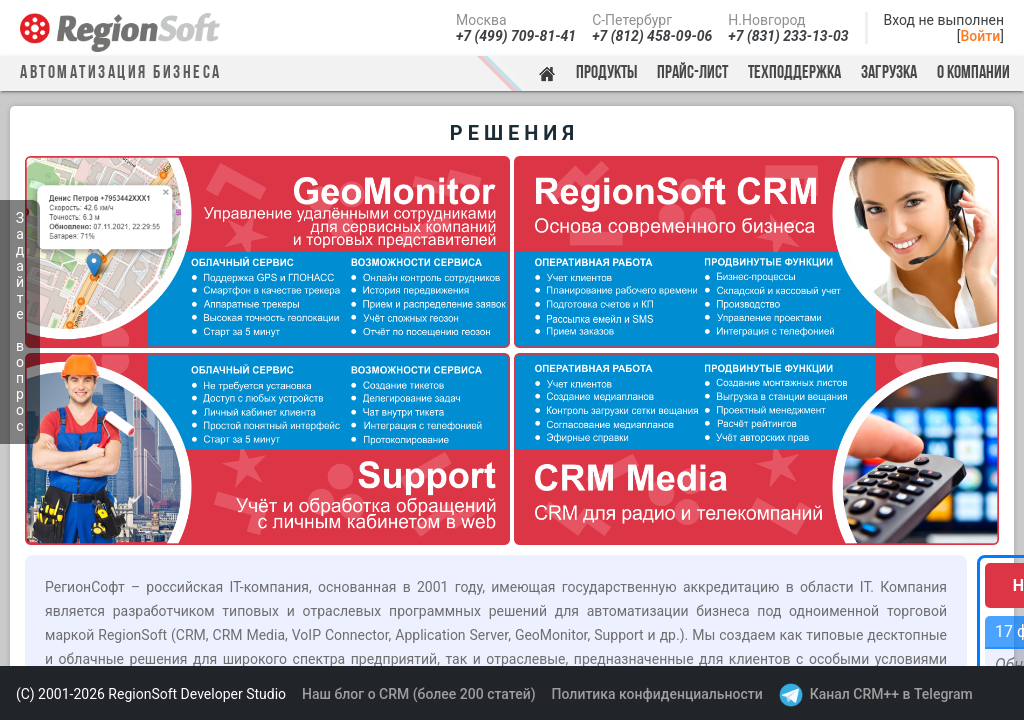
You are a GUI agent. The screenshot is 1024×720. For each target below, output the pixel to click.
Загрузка (889, 73)
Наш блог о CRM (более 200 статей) (419, 694)
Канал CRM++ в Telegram (891, 694)
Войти (981, 36)
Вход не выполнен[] (944, 28)
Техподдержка (794, 73)
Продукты (606, 73)
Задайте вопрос (20, 322)
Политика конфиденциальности (657, 694)
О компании (973, 73)
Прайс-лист (692, 73)
